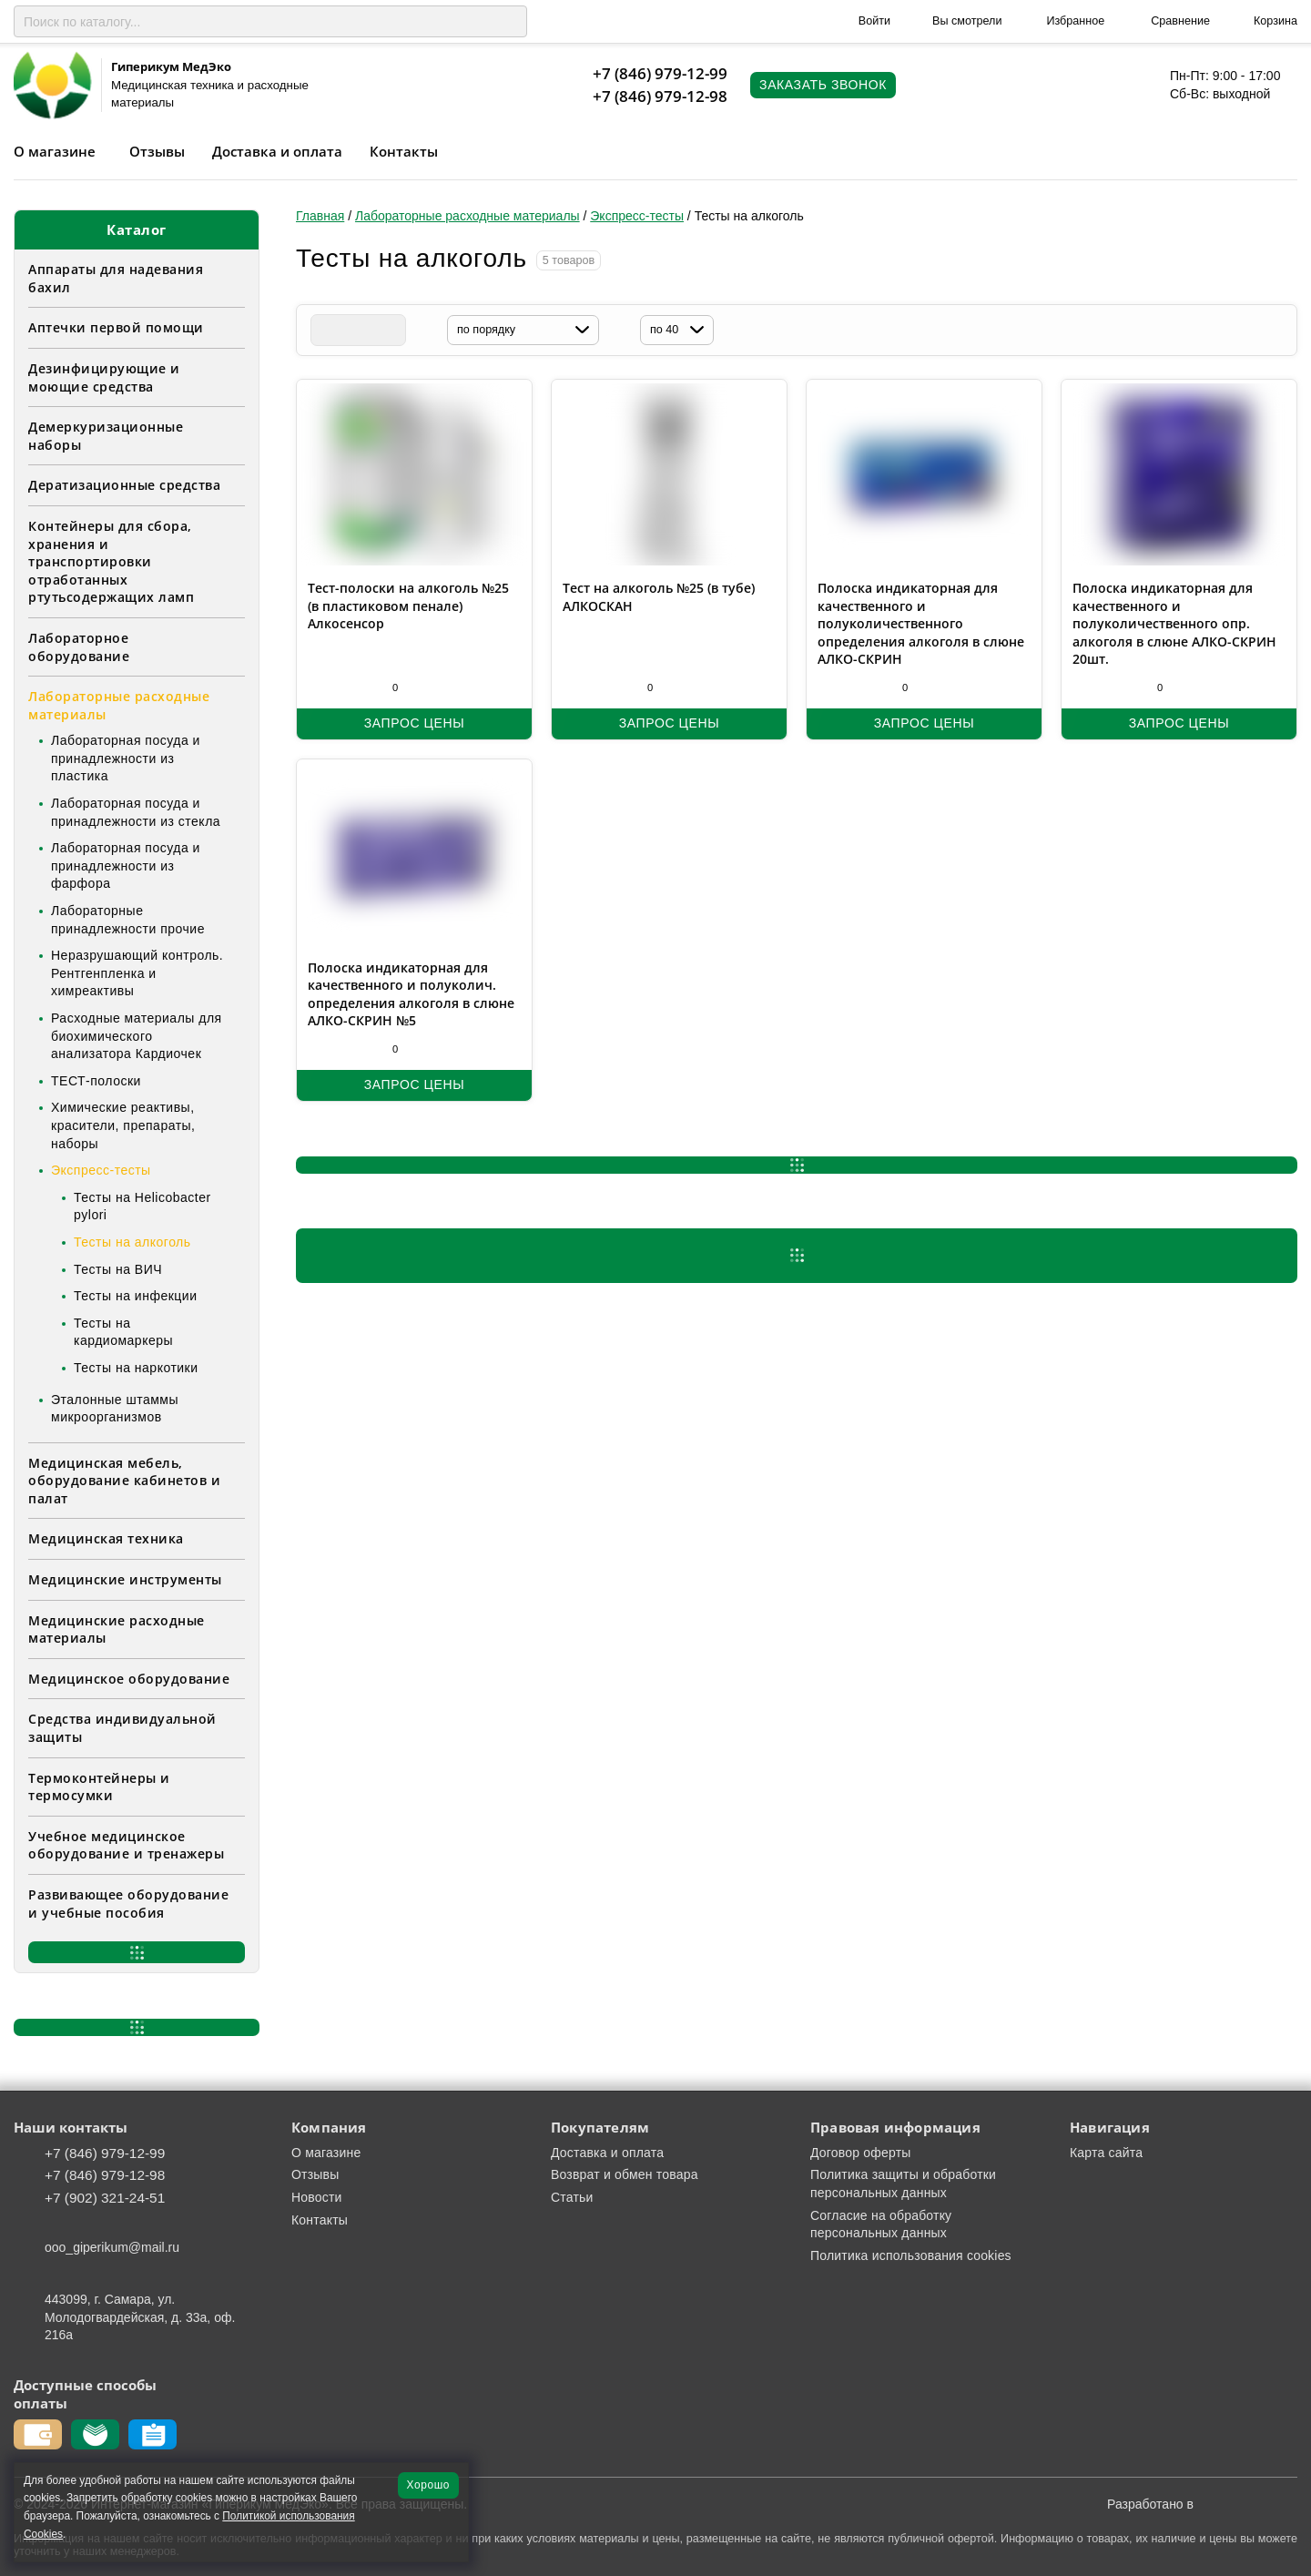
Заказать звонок (823, 84)
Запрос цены (414, 723)
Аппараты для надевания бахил (115, 278)
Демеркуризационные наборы (105, 435)
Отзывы (157, 151)
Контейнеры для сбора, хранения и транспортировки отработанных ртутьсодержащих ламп (111, 561)
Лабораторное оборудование (78, 647)
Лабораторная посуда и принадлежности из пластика (125, 758)
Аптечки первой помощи (116, 327)
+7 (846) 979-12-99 (660, 73)
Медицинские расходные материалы (116, 1629)
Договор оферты (860, 2152)
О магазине (55, 151)
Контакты (404, 151)
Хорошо (428, 2485)
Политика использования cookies (910, 2255)
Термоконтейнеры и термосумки (99, 1787)
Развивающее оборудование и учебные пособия (128, 1903)
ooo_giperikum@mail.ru (112, 2247)
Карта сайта (1106, 2152)
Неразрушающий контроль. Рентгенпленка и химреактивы (137, 973)
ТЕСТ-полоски (96, 1081)
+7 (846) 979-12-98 (660, 96)
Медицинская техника (106, 1538)
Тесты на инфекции (135, 1295)
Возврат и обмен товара (624, 2174)
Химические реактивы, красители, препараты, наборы (123, 1125)
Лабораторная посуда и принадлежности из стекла (135, 812)
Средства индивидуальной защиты (122, 1728)
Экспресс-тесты (101, 1170)
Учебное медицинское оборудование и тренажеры (126, 1845)
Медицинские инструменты (125, 1579)
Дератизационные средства (124, 485)
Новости (316, 2197)
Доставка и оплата (277, 151)
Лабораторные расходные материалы (118, 705)
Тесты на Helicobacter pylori (142, 1206)
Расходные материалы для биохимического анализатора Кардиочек (136, 1036)
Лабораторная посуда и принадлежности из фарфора (125, 865)
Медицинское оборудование (128, 1678)
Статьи (572, 2197)
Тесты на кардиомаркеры (123, 1332)
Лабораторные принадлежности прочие (128, 919)
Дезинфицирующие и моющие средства (104, 377)
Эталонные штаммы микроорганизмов (114, 1408)
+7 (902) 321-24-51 (105, 2197)
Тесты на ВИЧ (118, 1269)
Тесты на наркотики (136, 1367)
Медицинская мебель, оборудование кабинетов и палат (124, 1480)
